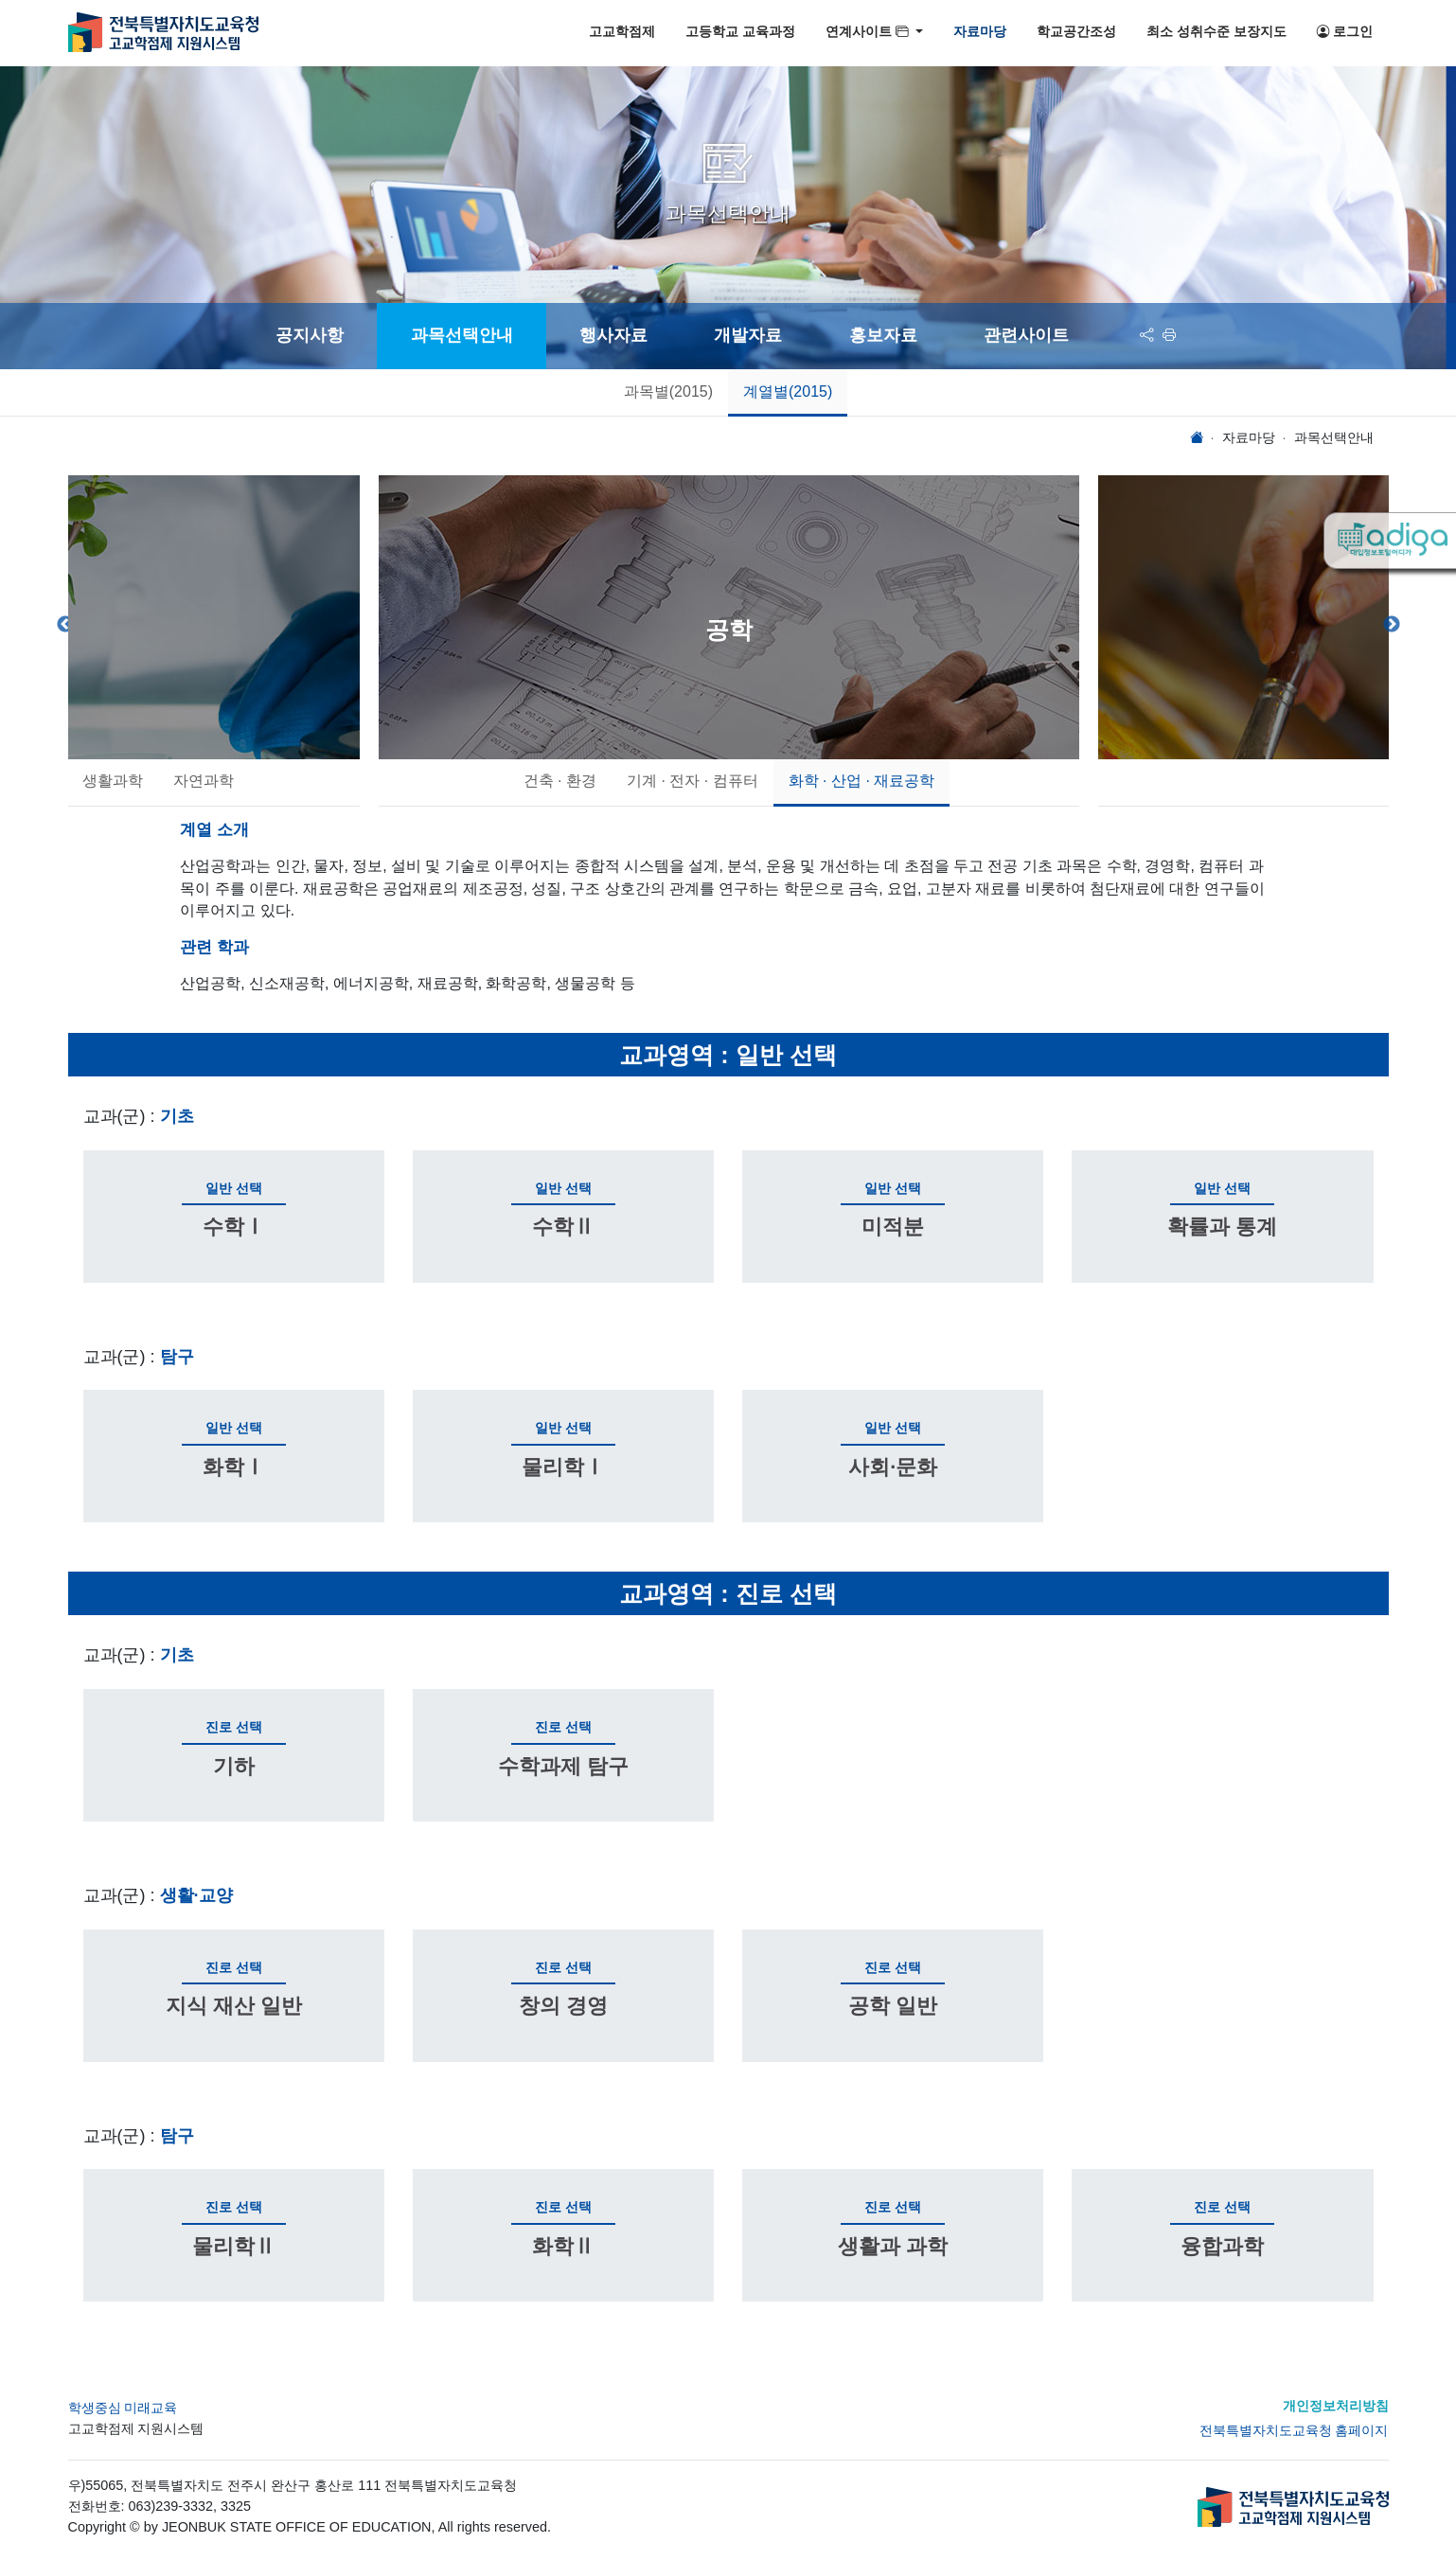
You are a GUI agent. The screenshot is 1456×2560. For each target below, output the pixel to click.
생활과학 (112, 781)
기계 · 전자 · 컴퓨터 (692, 781)
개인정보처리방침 (1336, 2405)
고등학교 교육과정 (740, 32)
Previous (65, 624)
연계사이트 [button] (869, 32)
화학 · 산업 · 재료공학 (861, 781)
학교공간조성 (1076, 32)
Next (1391, 624)
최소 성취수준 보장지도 (1216, 32)
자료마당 (979, 32)
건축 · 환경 (559, 781)
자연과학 (203, 781)
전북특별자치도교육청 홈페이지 (1294, 2430)
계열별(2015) (787, 391)
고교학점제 (622, 32)
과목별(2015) (668, 391)
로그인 (1345, 32)
